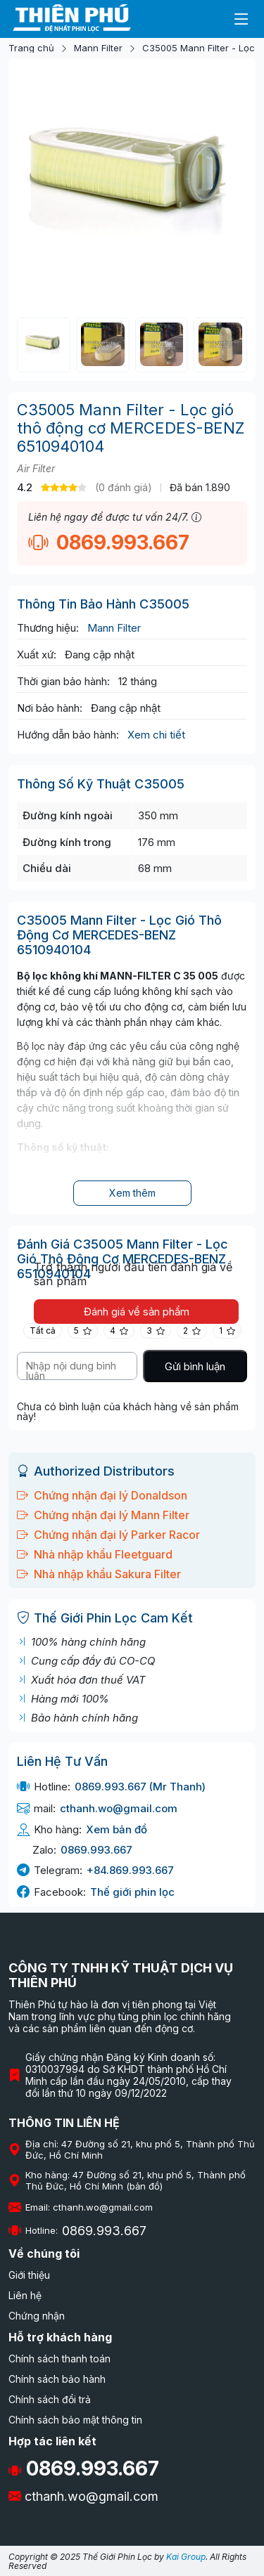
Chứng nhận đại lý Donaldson (102, 1495)
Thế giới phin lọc (132, 1892)
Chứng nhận (36, 2316)
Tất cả (43, 1330)
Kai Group (186, 2556)
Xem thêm (132, 1193)
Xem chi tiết (156, 734)
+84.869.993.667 (130, 1870)
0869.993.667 (108, 542)
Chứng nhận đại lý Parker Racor (108, 1534)
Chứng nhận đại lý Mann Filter (103, 1515)
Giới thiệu (29, 2275)
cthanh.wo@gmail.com (118, 1808)
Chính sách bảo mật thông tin (75, 2420)
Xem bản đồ (116, 1829)
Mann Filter (98, 48)
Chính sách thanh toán (59, 2358)
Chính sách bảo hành (57, 2379)
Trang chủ (31, 48)
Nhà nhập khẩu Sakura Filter (99, 1574)
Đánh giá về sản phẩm (136, 1311)
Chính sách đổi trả (49, 2399)
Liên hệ (25, 2295)
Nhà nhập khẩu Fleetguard (94, 1554)
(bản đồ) (144, 2186)
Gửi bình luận (195, 1366)
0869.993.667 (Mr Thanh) (140, 1786)
